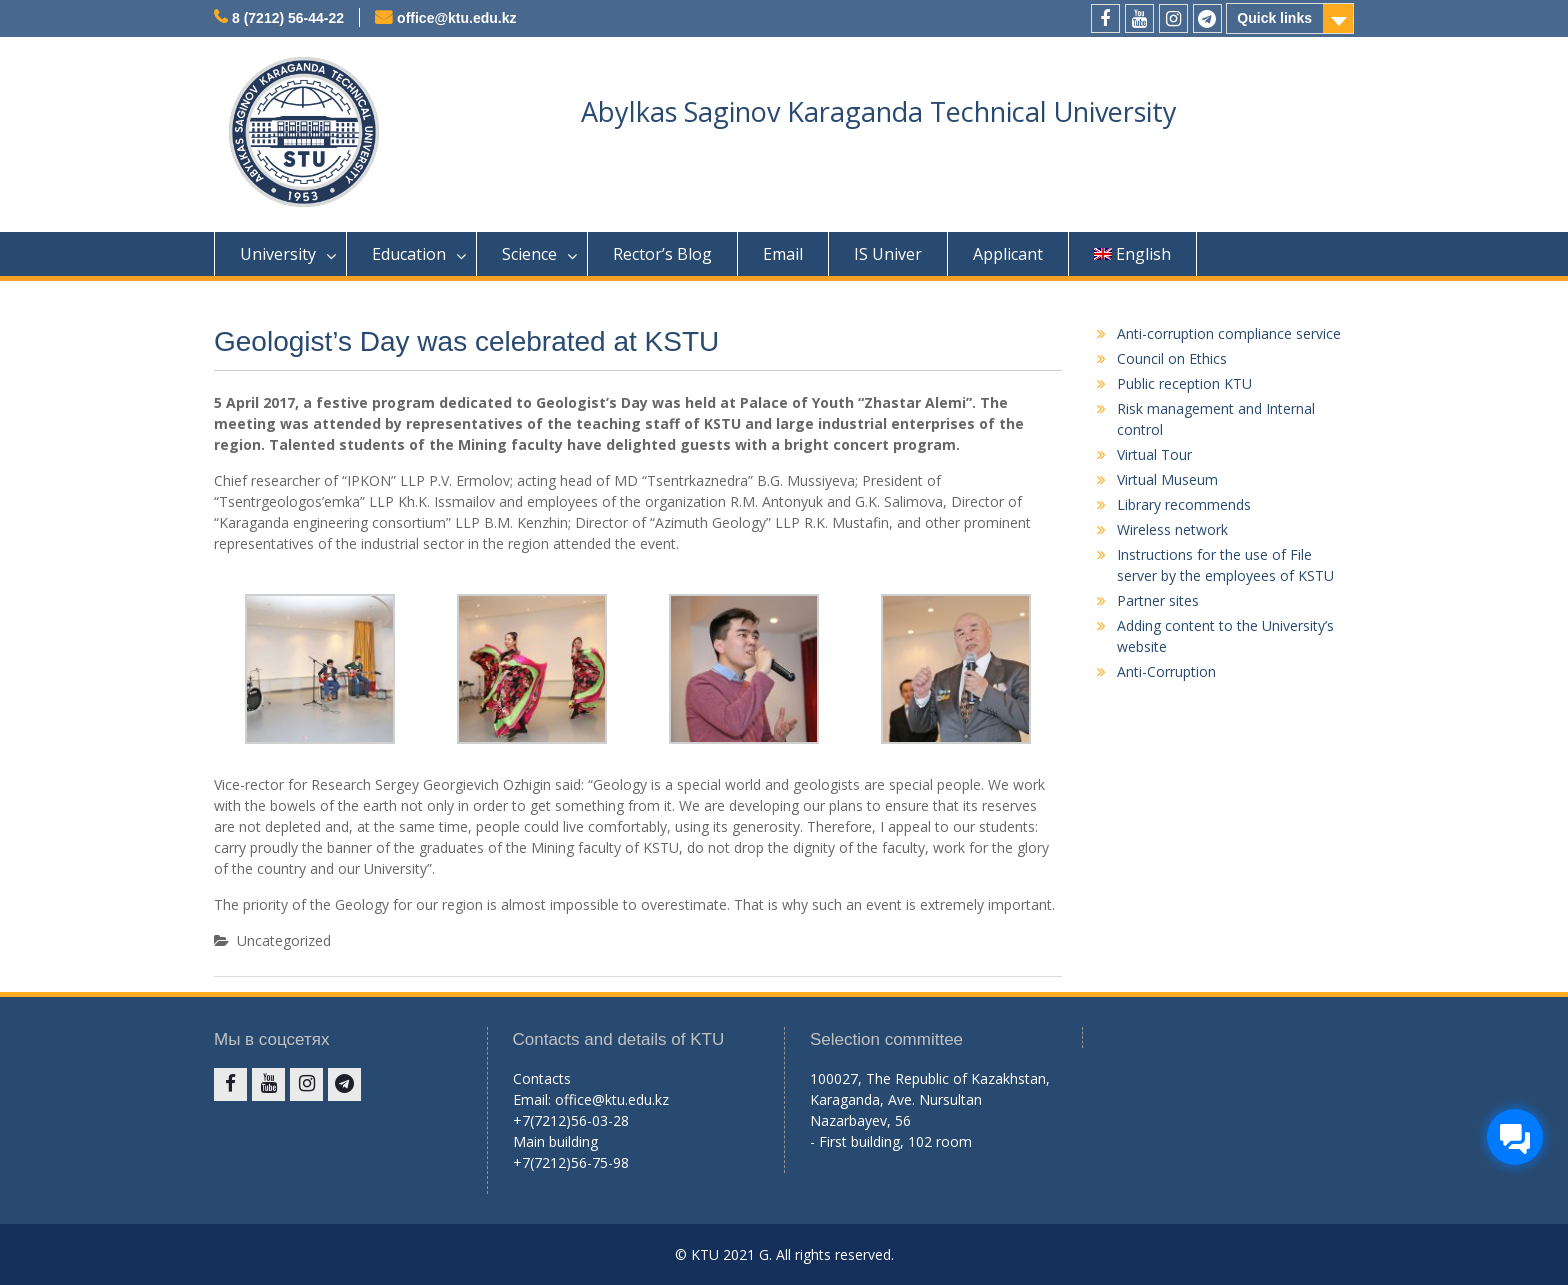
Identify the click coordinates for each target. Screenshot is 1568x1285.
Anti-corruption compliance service (1229, 333)
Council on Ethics (1172, 358)
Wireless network (1172, 529)
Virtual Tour (1154, 454)
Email (783, 254)
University (278, 254)
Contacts (542, 1078)
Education (409, 254)
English (1132, 254)
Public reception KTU (1184, 383)
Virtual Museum (1167, 479)
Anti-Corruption (1166, 671)
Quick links (1274, 18)
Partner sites (1158, 600)
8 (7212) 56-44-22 (288, 18)
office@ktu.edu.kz (456, 18)
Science (529, 254)
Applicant (1008, 254)
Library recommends (1184, 504)
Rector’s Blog (662, 254)
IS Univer (888, 254)
